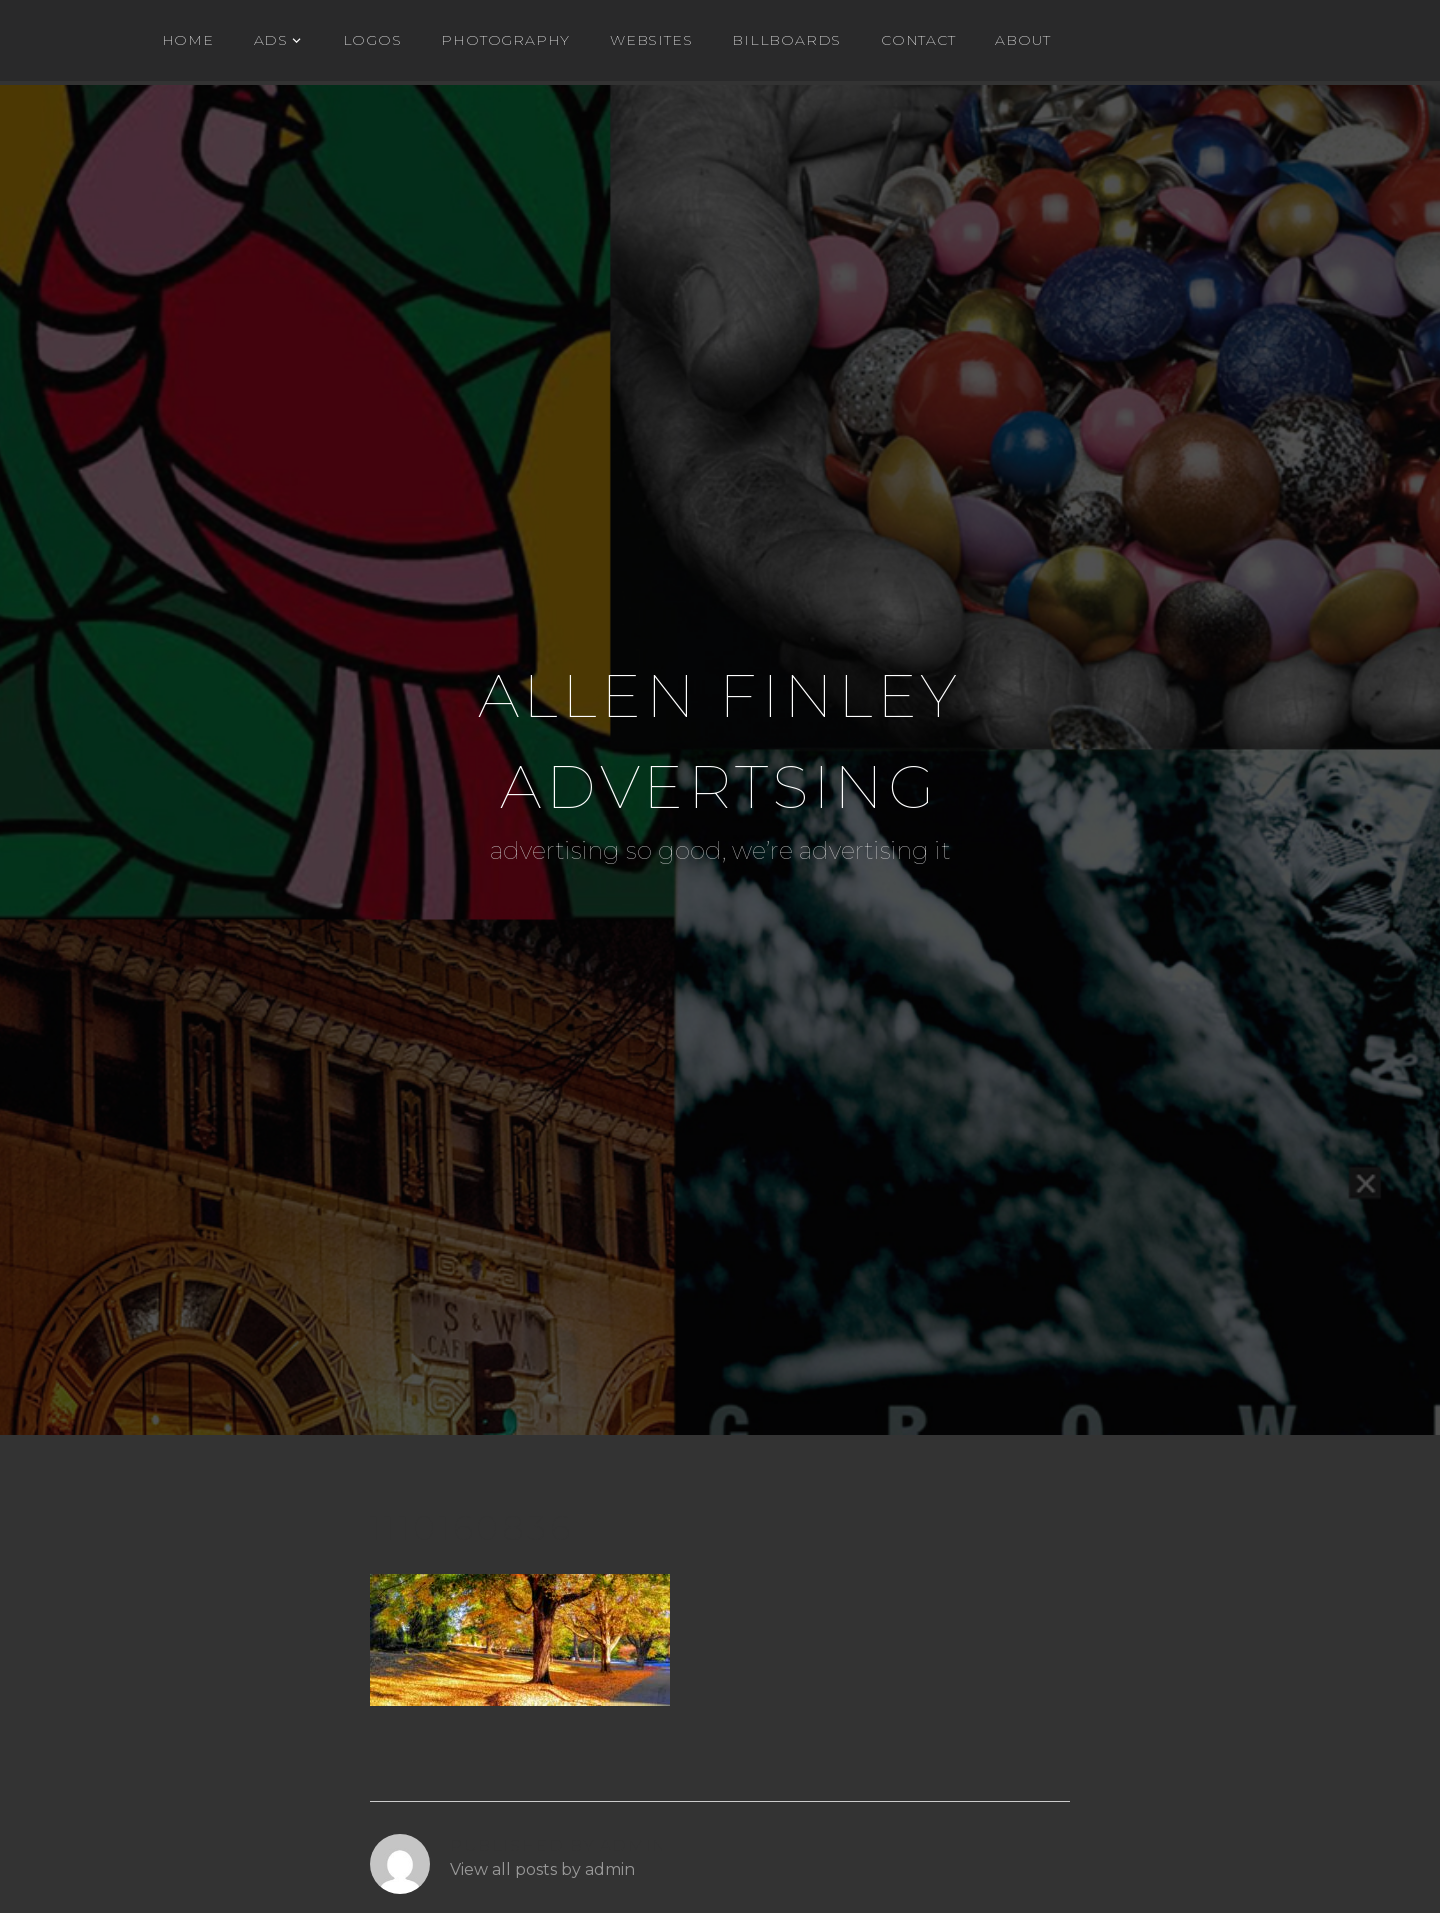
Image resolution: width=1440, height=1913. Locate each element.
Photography (505, 40)
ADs (271, 40)
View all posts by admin (542, 1869)
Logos (372, 40)
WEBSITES (651, 40)
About (1022, 40)
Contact (918, 40)
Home (188, 40)
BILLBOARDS (786, 40)
